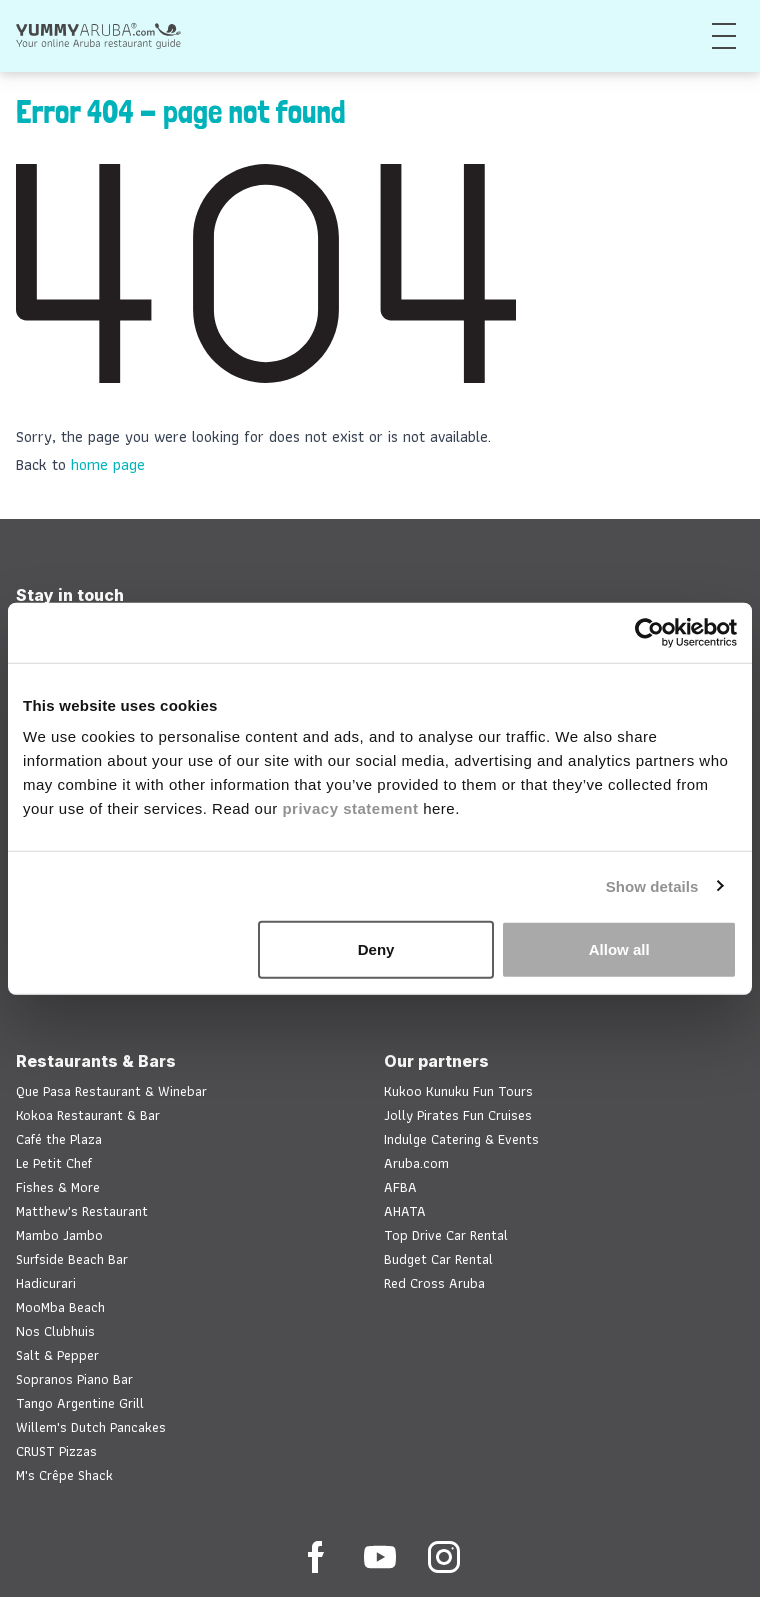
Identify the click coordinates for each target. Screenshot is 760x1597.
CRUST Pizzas (56, 1451)
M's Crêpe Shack (64, 1475)
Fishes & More (58, 1187)
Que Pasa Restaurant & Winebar (111, 1091)
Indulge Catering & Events (461, 1139)
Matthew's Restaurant (82, 1211)
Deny (376, 949)
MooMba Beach (60, 1307)
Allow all (619, 949)
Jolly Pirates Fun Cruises (458, 1115)
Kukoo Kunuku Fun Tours (458, 1091)
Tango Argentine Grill (80, 1403)
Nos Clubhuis (55, 1331)
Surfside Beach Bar (72, 1259)
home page (108, 464)
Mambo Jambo (59, 1235)
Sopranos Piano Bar (74, 1379)
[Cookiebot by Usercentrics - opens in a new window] (649, 632)
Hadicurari (46, 1283)
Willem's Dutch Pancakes (91, 1427)
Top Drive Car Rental (446, 1235)
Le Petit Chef (54, 1163)
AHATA (405, 1211)
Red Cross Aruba (434, 1283)
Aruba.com (416, 1163)
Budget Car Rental (438, 1259)
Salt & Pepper (57, 1355)
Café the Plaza (59, 1139)
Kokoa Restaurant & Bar (88, 1115)
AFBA (400, 1187)
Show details (652, 885)
